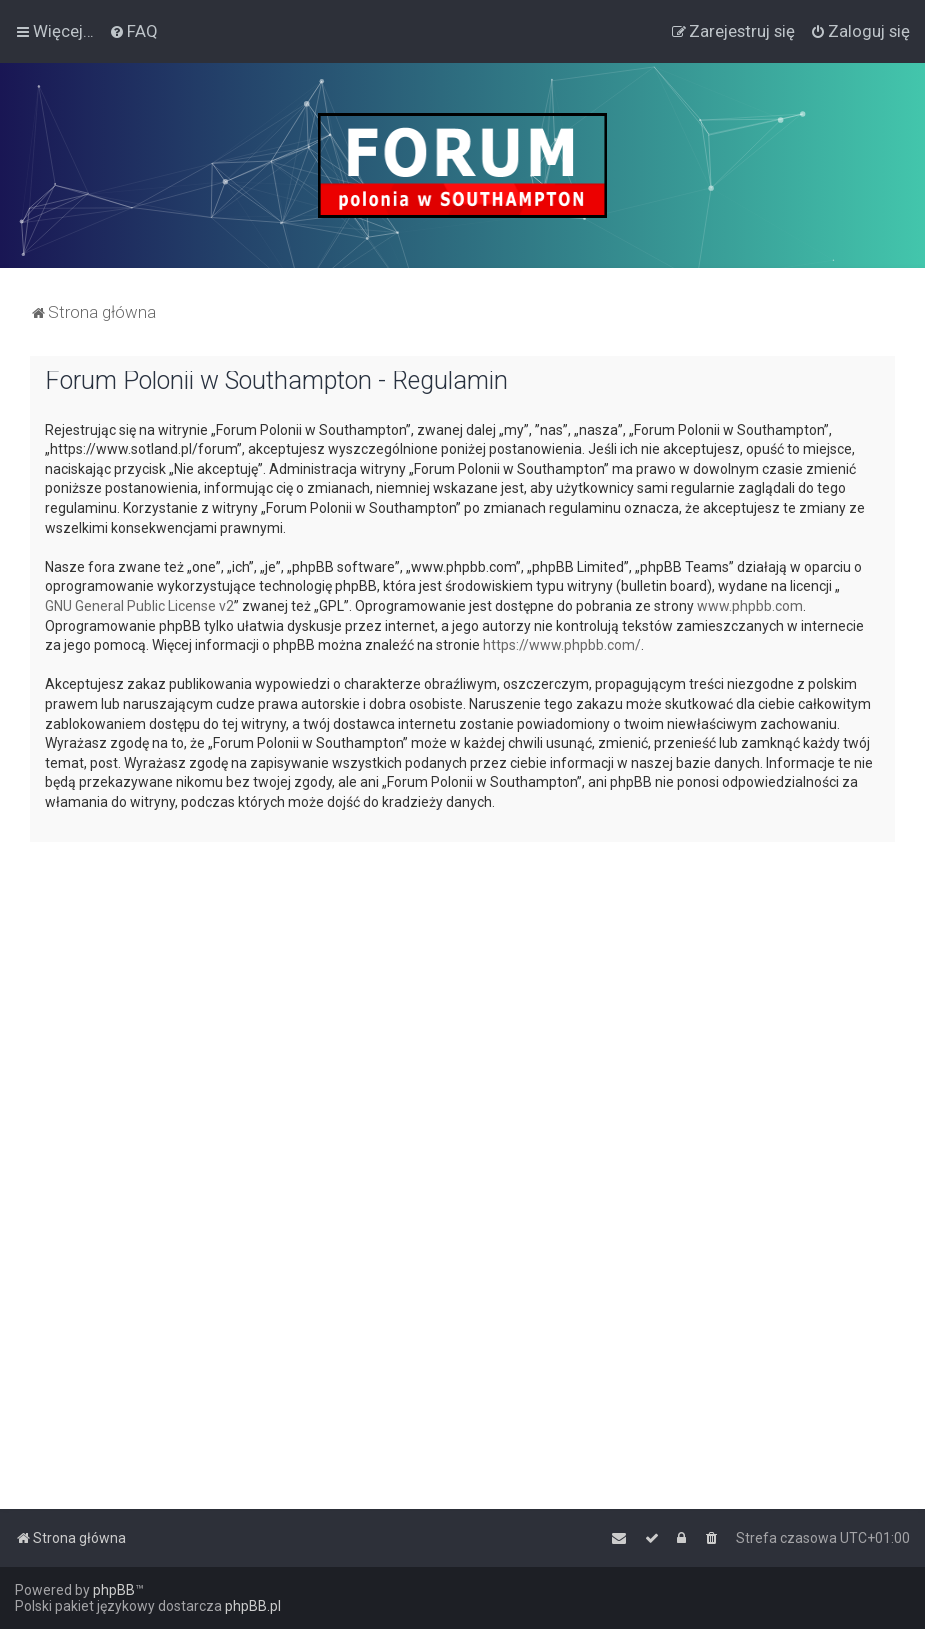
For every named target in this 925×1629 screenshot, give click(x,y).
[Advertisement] (462, 997)
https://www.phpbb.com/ (562, 645)
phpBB (114, 1590)
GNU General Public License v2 (139, 606)
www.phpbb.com (750, 606)
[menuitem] (133, 31)
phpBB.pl (253, 1606)
